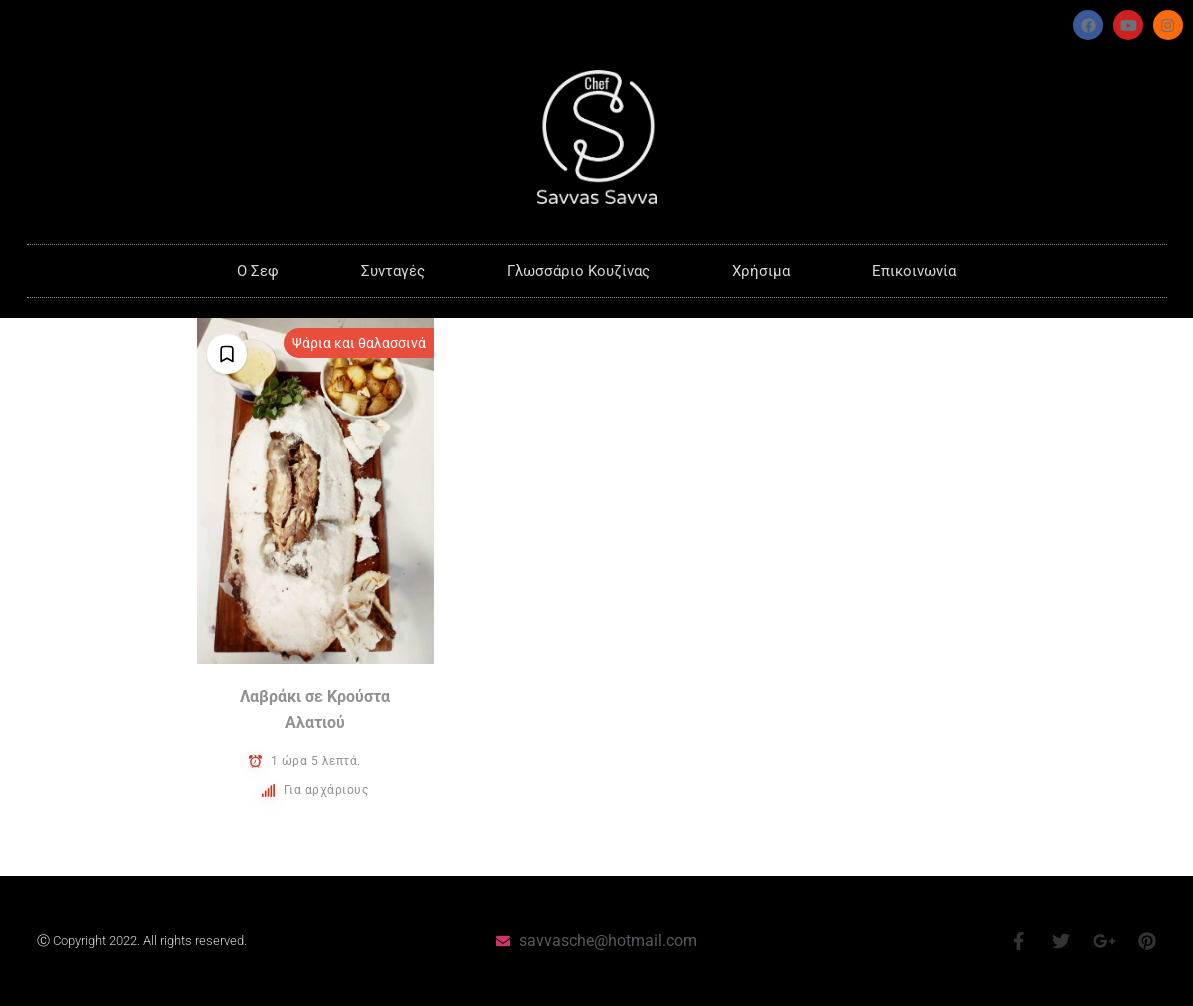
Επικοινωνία (914, 271)
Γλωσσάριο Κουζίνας (578, 271)
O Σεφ (258, 271)
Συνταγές (393, 271)
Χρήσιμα (761, 271)
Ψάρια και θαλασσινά (359, 343)
